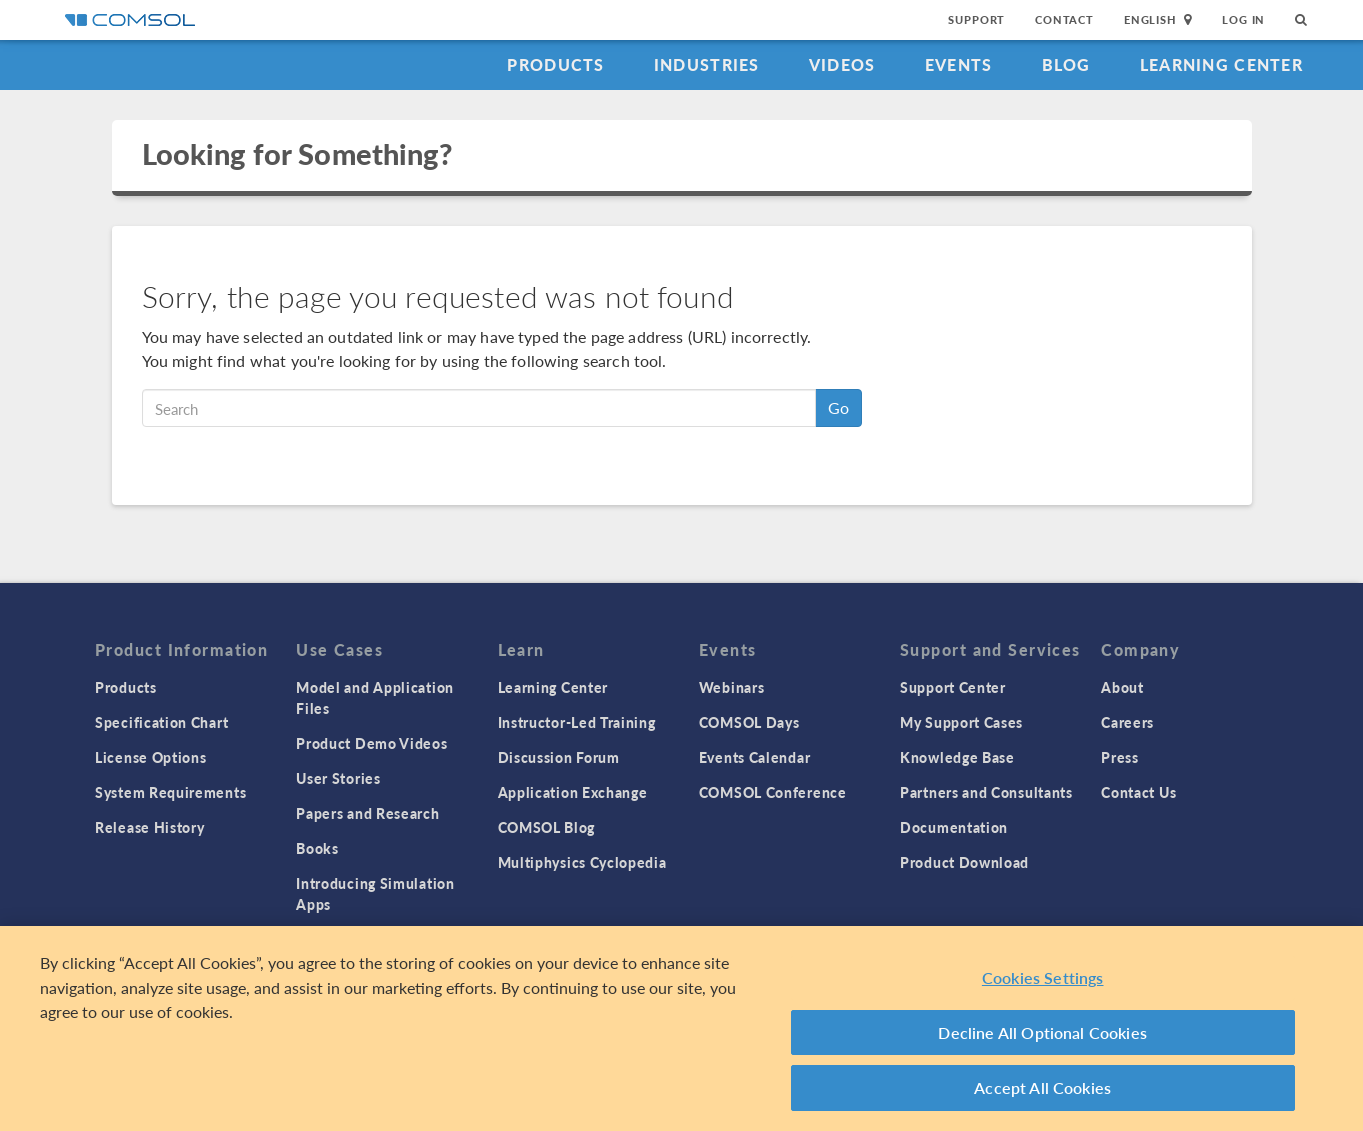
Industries (707, 64)
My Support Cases (961, 722)
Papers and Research (367, 813)
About (1122, 687)
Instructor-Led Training (577, 722)
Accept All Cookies (1042, 1087)
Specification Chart (161, 722)
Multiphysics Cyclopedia (582, 862)
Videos (842, 64)
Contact (1064, 19)
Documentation (954, 827)
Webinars (732, 687)
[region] (681, 1028)
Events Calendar (755, 757)
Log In (1243, 19)
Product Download (964, 862)
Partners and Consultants (986, 792)
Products (555, 64)
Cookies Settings (1043, 977)
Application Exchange (573, 792)
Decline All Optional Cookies (1042, 1032)
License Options (151, 757)
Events (959, 64)
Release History (150, 827)
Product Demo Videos (371, 743)
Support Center (953, 687)
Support (976, 19)
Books (317, 848)
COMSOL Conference (773, 792)
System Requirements (170, 792)
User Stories (338, 778)
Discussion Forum (559, 757)
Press (1120, 757)
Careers (1127, 722)
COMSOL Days (749, 722)
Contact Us (1138, 792)
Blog (1066, 64)
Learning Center (1221, 64)
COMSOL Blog (547, 827)
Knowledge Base (957, 757)
